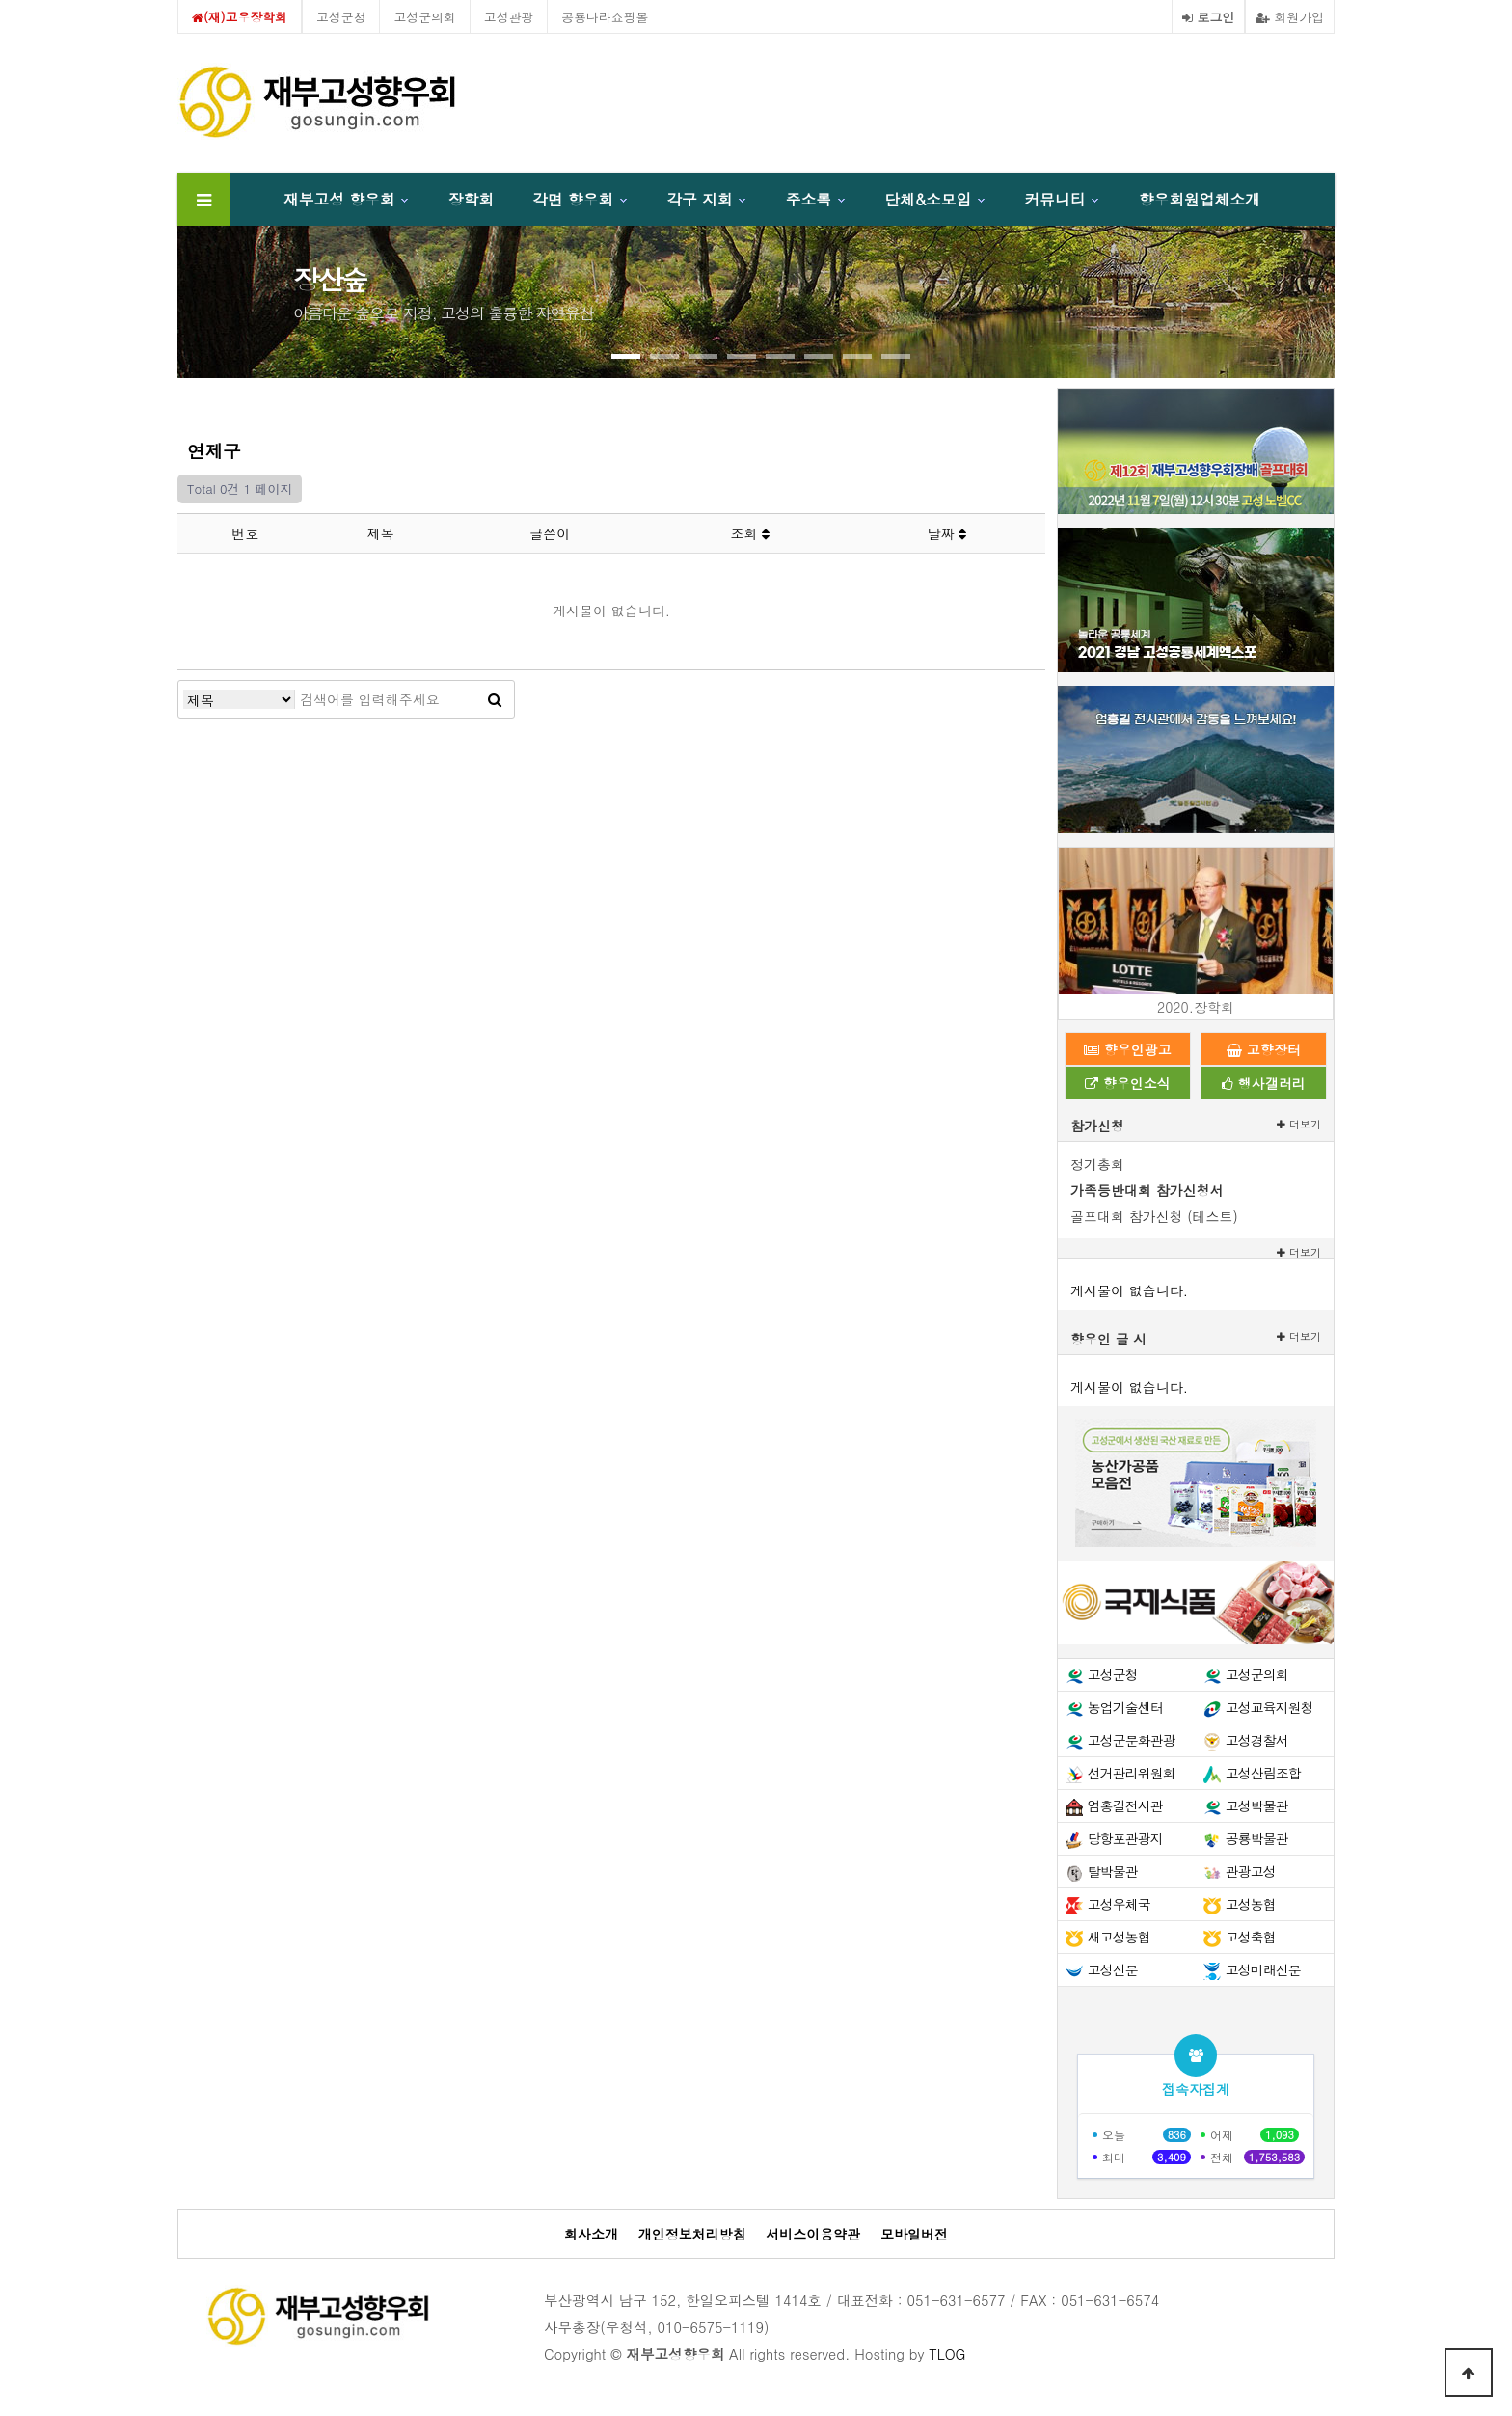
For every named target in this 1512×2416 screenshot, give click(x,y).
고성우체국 (1119, 1904)
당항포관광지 (1125, 1838)
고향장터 (1264, 1049)
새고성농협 (1119, 1936)
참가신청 (1097, 1125)
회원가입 (1290, 17)
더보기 (1299, 1124)
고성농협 (1251, 1904)
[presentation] (245, 293)
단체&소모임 (927, 198)
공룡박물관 (1257, 1838)
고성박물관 (1257, 1805)
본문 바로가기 (0, 0)
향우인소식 (1128, 1083)
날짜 (947, 533)
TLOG (947, 2354)
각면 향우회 (572, 198)
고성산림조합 (1263, 1772)
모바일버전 (914, 2234)
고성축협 (1251, 1936)
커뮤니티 (1055, 198)
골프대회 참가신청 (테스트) (1154, 1216)
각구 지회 (699, 198)
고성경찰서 (1257, 1740)
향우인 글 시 (1108, 1338)
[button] (625, 356)
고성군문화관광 (1131, 1740)
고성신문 (1113, 1969)
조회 (750, 533)
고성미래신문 (1263, 1969)
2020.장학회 (1195, 1007)
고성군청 (341, 17)
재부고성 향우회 (339, 198)
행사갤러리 (1264, 1083)
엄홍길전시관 (1125, 1805)
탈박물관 (1113, 1871)
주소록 (808, 198)
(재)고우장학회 (239, 17)
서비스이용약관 (813, 2234)
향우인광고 (1128, 1049)
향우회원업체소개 (1199, 198)
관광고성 (1251, 1871)
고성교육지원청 (1269, 1707)
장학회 (471, 198)
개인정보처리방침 (692, 2234)
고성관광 (509, 17)
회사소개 (591, 2234)
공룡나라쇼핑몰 (604, 17)
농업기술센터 (1125, 1707)
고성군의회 (424, 17)
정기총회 (1097, 1164)
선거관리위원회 (1131, 1772)
